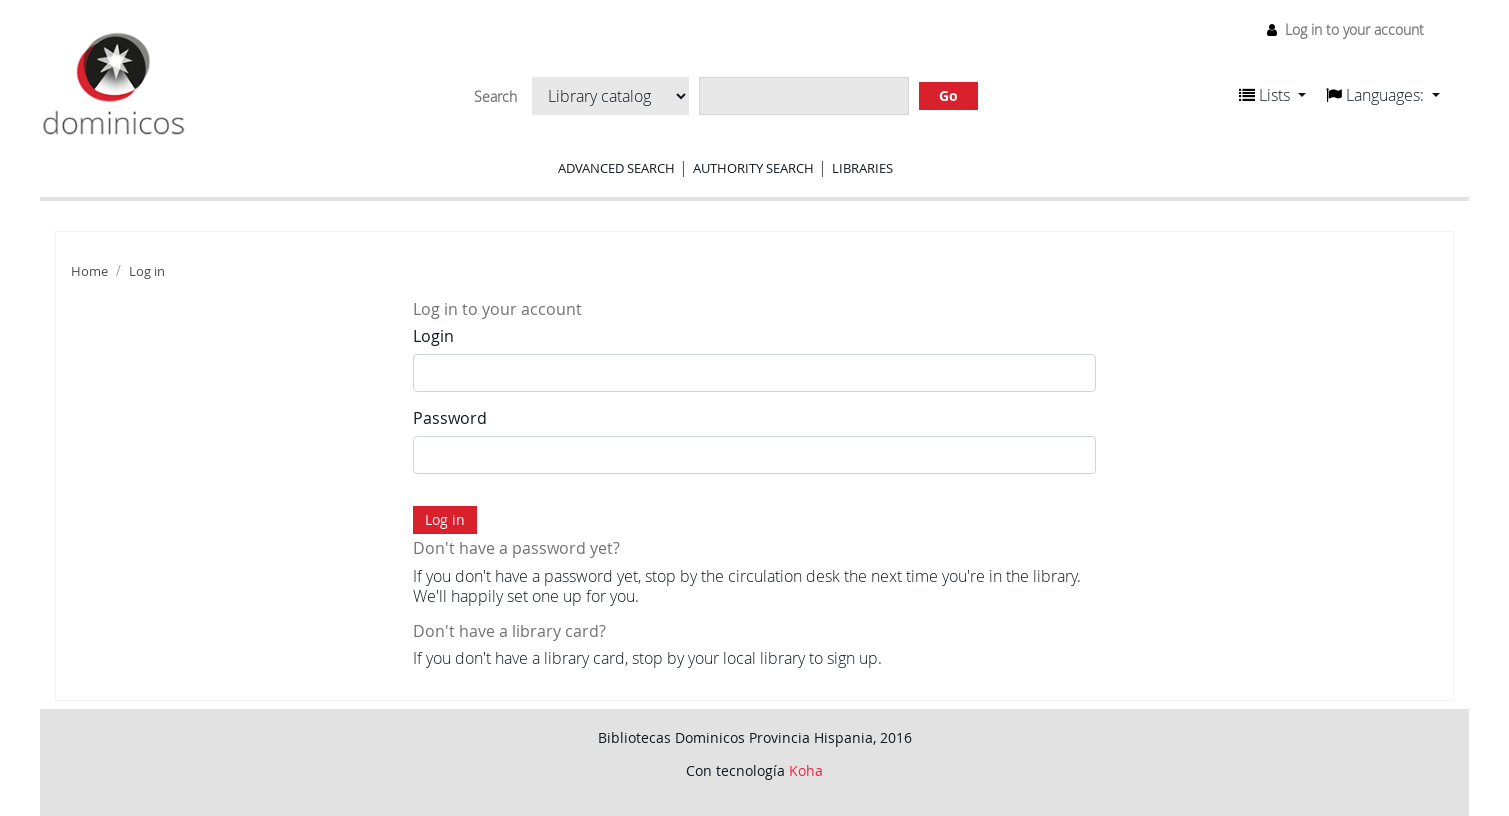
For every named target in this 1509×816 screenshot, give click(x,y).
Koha (806, 770)
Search (495, 97)
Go (948, 95)
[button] (1272, 95)
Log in (147, 271)
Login (433, 336)
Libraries (862, 168)
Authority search (753, 168)
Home (89, 271)
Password (450, 418)
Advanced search (616, 168)
